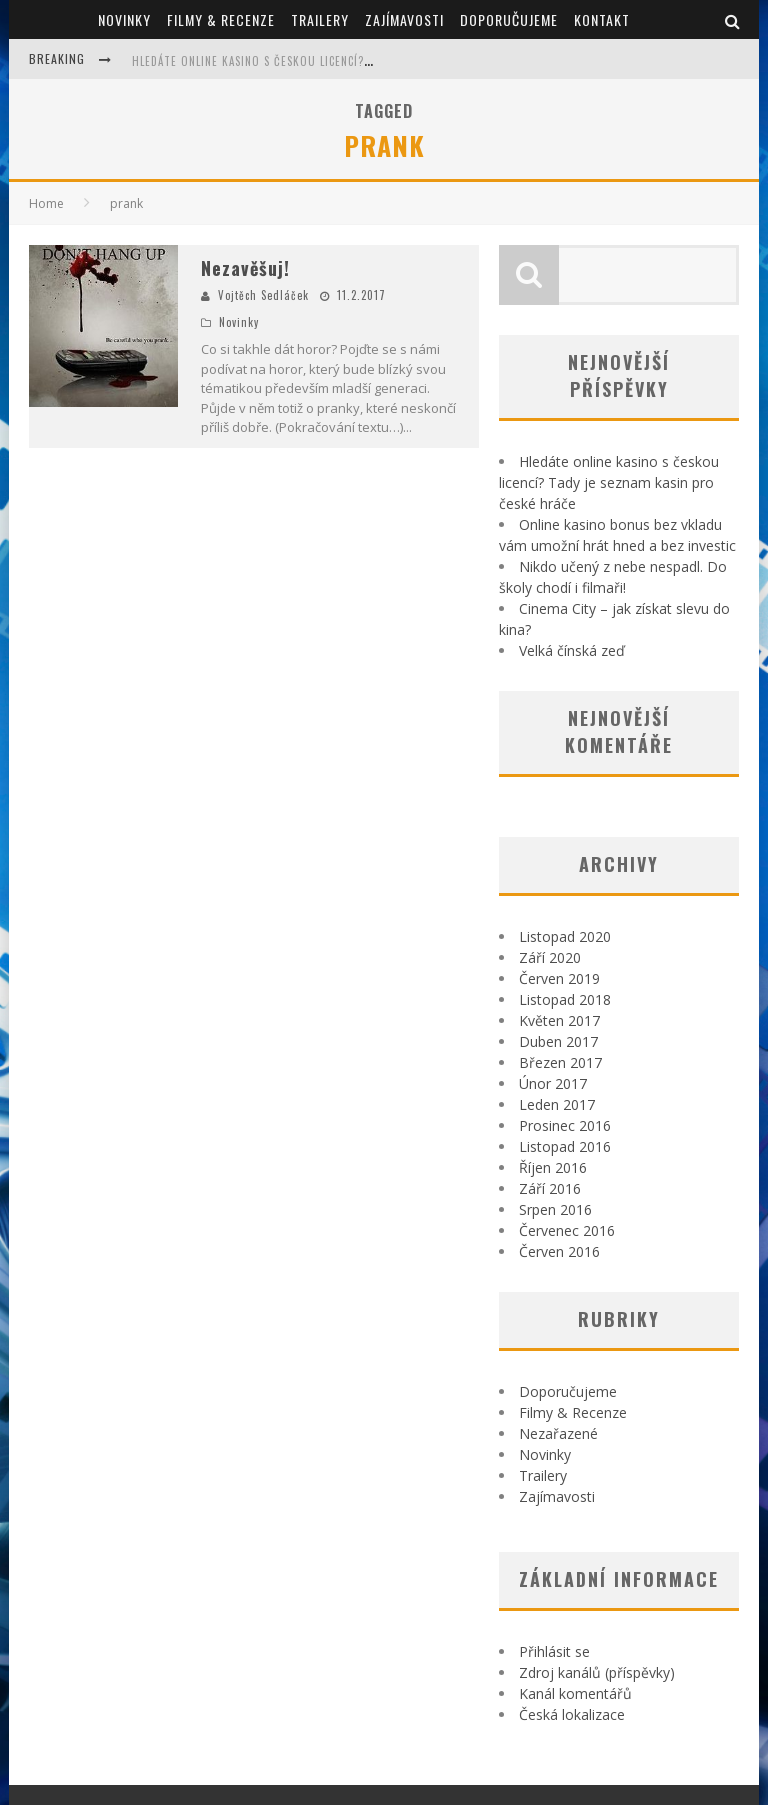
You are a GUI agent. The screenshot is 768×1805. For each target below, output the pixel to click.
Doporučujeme (509, 19)
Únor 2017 (553, 1083)
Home (46, 203)
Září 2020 (550, 957)
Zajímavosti (404, 19)
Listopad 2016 (565, 1146)
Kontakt (602, 19)
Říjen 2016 (553, 1167)
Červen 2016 (559, 1251)
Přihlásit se (554, 1651)
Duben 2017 (558, 1041)
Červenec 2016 (567, 1230)
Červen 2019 (559, 978)
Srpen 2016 (555, 1209)
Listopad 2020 (565, 936)
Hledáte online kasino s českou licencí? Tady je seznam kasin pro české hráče (359, 61)
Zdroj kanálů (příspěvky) (597, 1672)
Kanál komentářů (575, 1693)
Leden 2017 (557, 1104)
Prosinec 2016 (565, 1125)
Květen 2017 (559, 1020)
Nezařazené (558, 1433)
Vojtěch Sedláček (263, 295)
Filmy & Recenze (221, 19)
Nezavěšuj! (245, 268)
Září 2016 (550, 1188)
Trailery (320, 19)
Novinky (124, 19)
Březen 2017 (560, 1062)
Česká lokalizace (572, 1714)
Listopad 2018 (565, 999)
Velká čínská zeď (572, 650)
